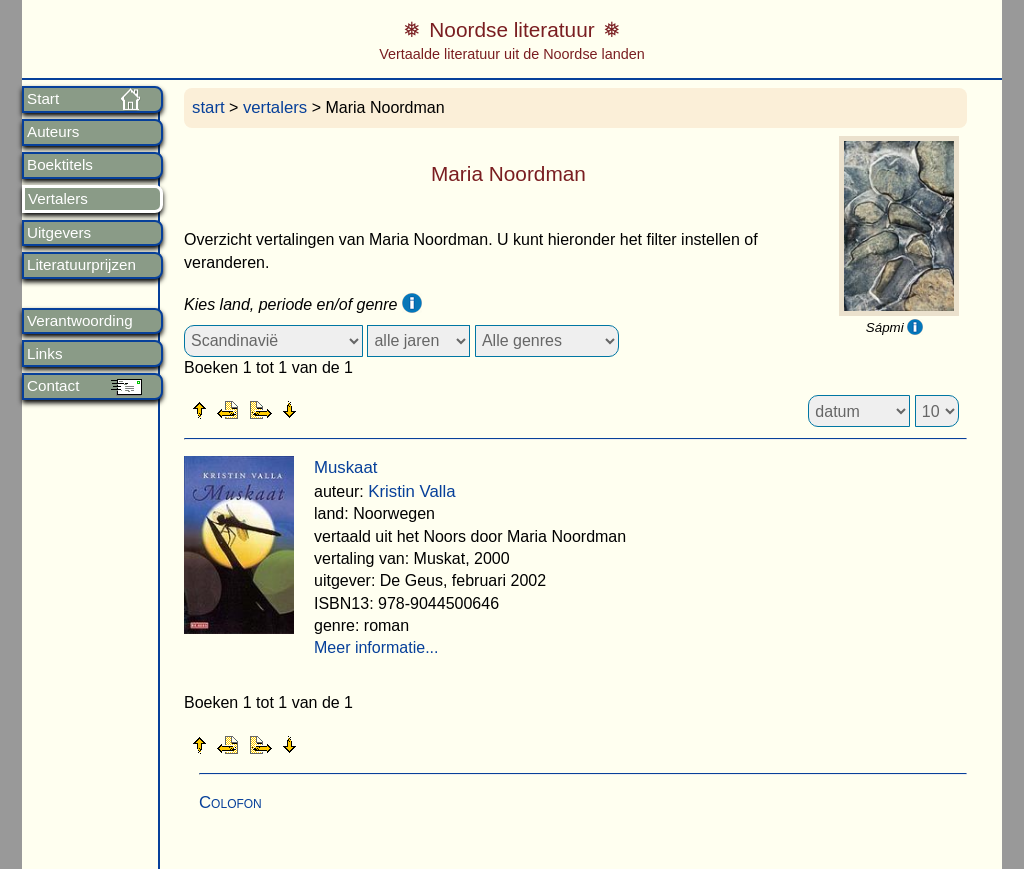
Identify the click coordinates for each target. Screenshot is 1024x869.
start (208, 107)
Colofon (230, 802)
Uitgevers (59, 233)
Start (43, 99)
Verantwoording (80, 321)
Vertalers (58, 199)
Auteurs (53, 132)
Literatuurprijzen (81, 265)
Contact (53, 386)
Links (44, 354)
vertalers (275, 107)
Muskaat (345, 467)
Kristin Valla (411, 491)
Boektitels (60, 165)
